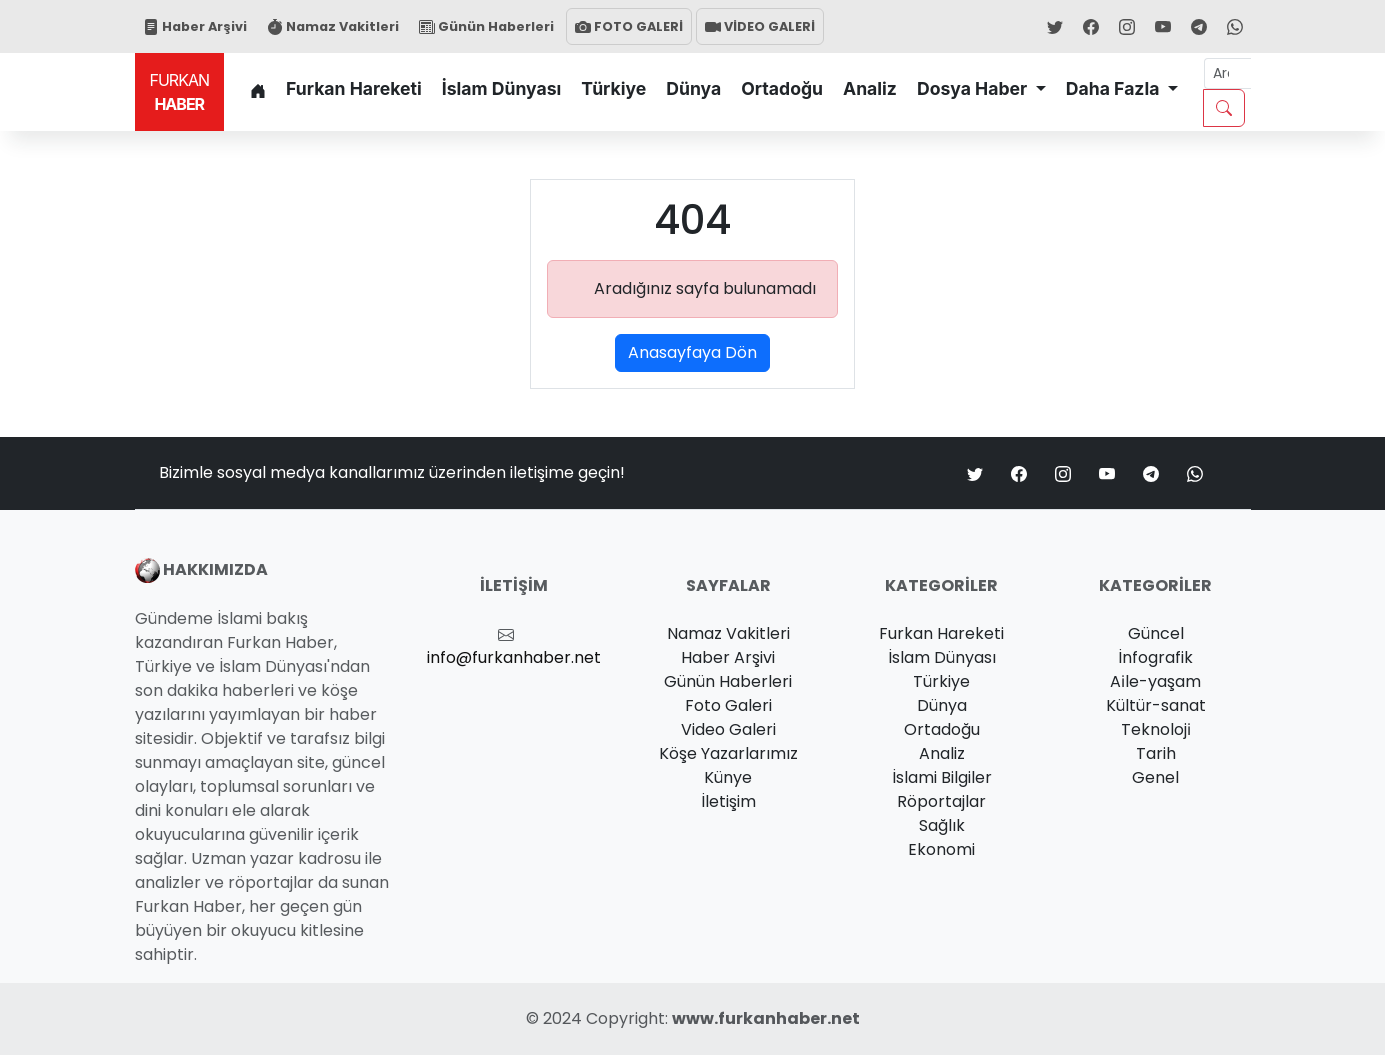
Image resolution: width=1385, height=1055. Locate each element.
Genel (1155, 777)
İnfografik (1155, 657)
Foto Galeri (728, 705)
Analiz (870, 88)
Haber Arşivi (195, 26)
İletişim (728, 801)
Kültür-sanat (1156, 705)
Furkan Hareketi (354, 88)
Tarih (1156, 753)
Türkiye (613, 88)
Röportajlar (941, 801)
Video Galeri (728, 729)
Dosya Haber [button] (974, 88)
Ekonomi (941, 849)
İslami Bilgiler (942, 777)
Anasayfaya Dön (692, 352)
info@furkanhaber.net (514, 657)
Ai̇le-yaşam (1155, 681)
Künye (728, 777)
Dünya (693, 88)
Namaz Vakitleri (333, 26)
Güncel (1156, 633)
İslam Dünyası (502, 88)
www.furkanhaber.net (766, 1018)
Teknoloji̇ (1156, 729)
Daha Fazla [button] (1115, 88)
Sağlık (942, 825)
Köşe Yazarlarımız (728, 753)
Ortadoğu (782, 88)
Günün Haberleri (486, 26)
